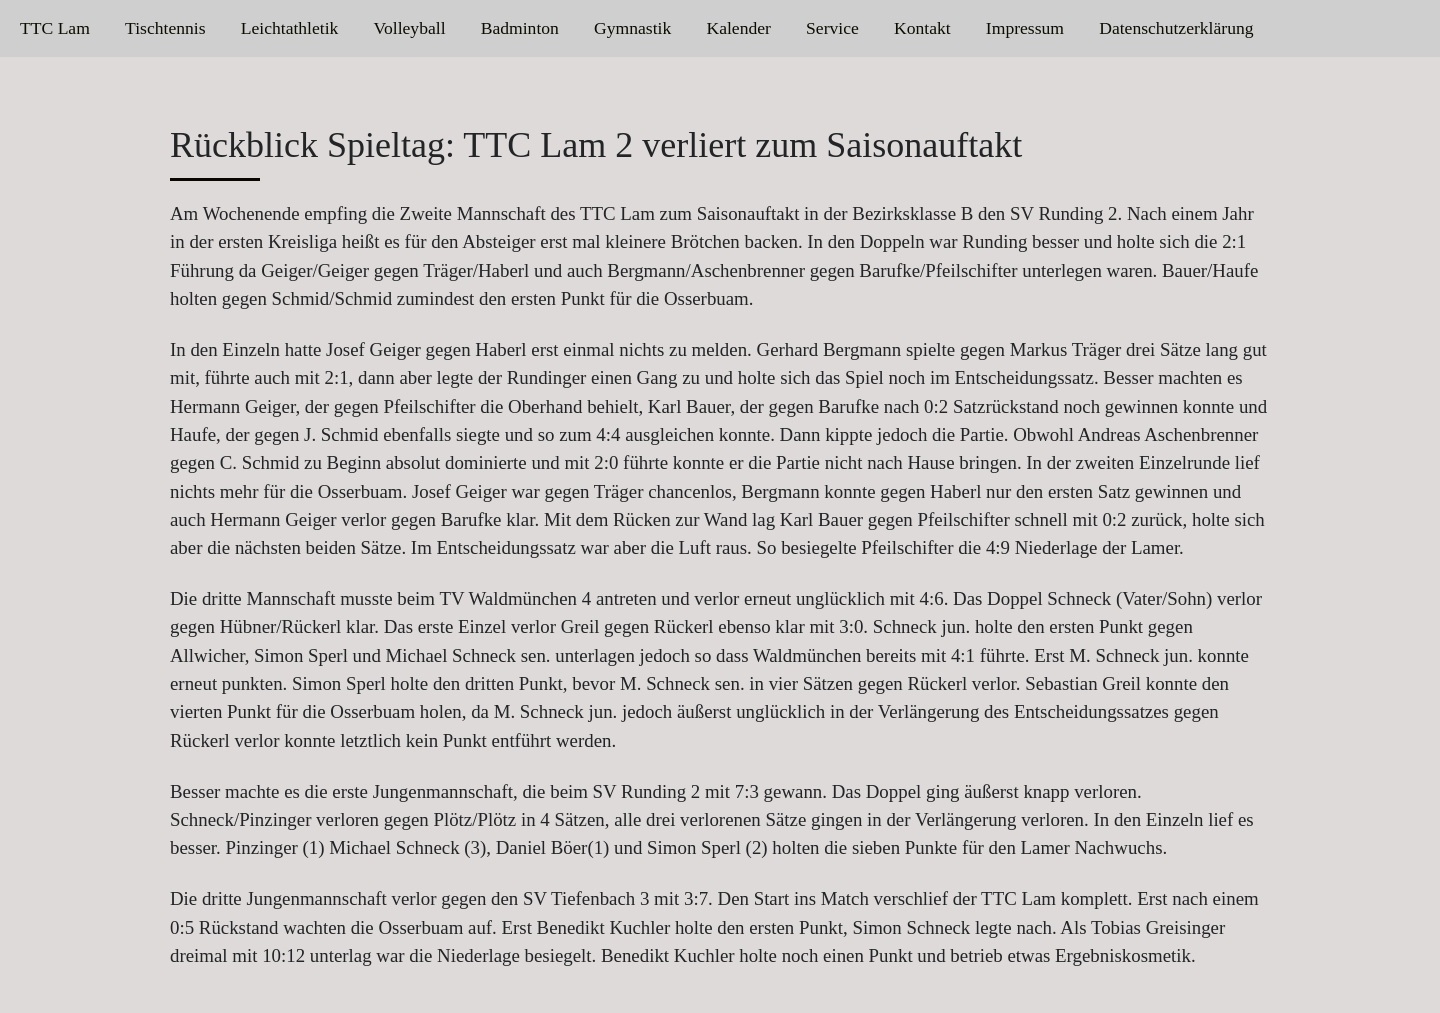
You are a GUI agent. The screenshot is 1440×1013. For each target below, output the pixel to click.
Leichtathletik (290, 28)
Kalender (738, 28)
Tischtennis (165, 28)
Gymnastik (632, 28)
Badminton (520, 28)
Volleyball (410, 28)
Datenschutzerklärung (1176, 28)
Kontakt (922, 28)
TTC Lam (55, 28)
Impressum (1025, 28)
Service (832, 28)
